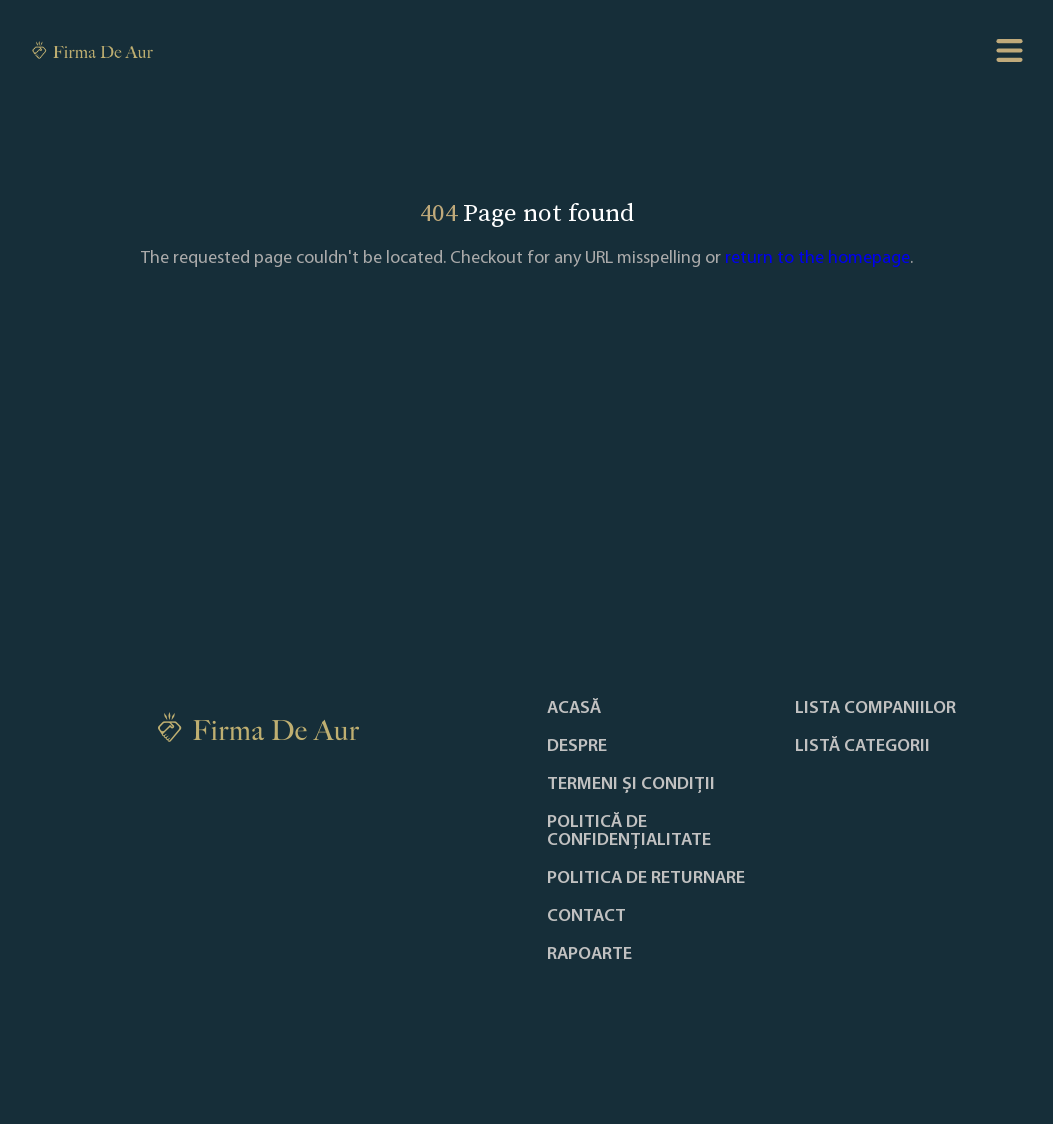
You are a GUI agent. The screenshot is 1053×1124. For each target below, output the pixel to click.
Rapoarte (589, 955)
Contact (586, 917)
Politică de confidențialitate (629, 832)
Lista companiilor (875, 709)
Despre (577, 747)
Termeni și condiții (631, 785)
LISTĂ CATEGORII (862, 747)
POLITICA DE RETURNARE (646, 879)
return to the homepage (817, 258)
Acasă (574, 709)
